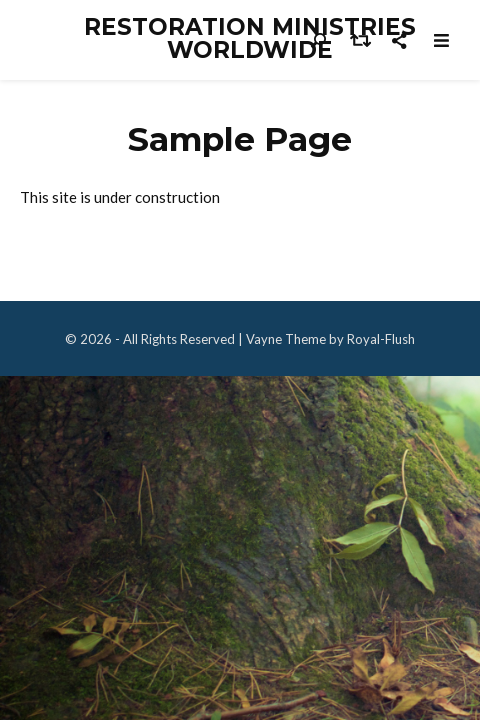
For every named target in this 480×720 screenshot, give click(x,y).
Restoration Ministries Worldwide (250, 39)
